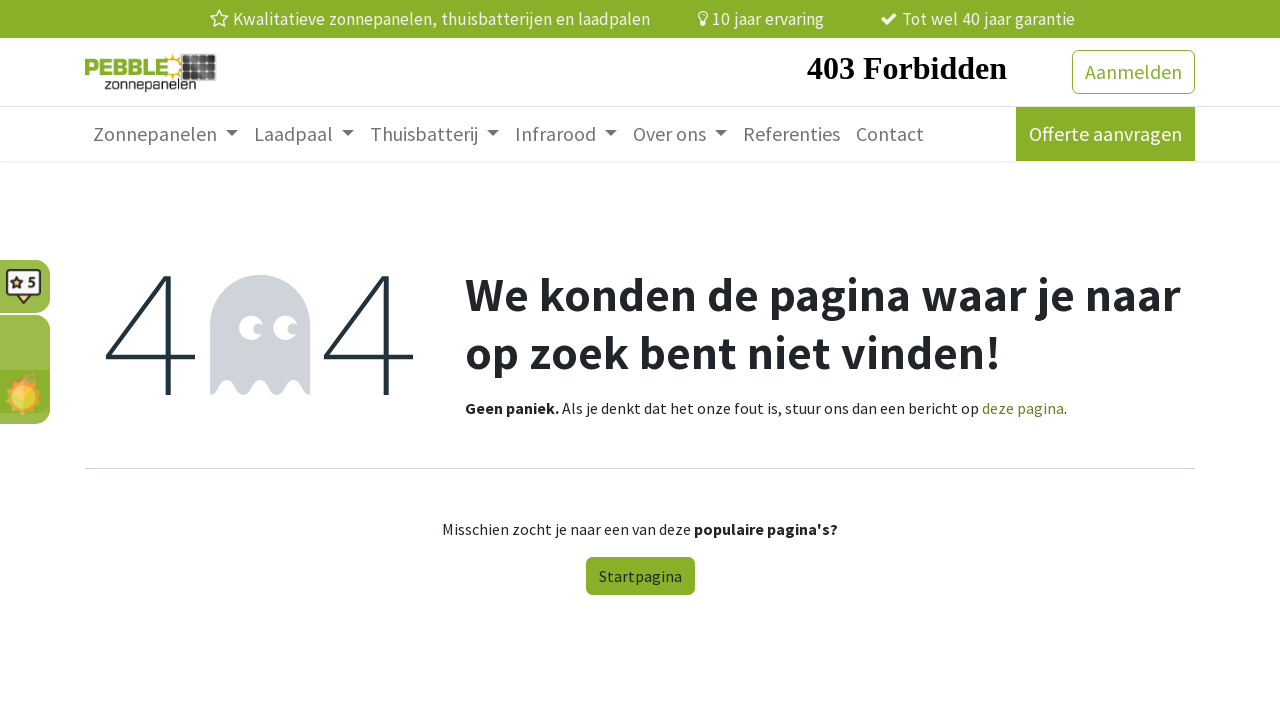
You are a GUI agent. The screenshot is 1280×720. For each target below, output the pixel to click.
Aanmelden (1133, 71)
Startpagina (640, 576)
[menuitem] (165, 134)
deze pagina (1023, 408)
